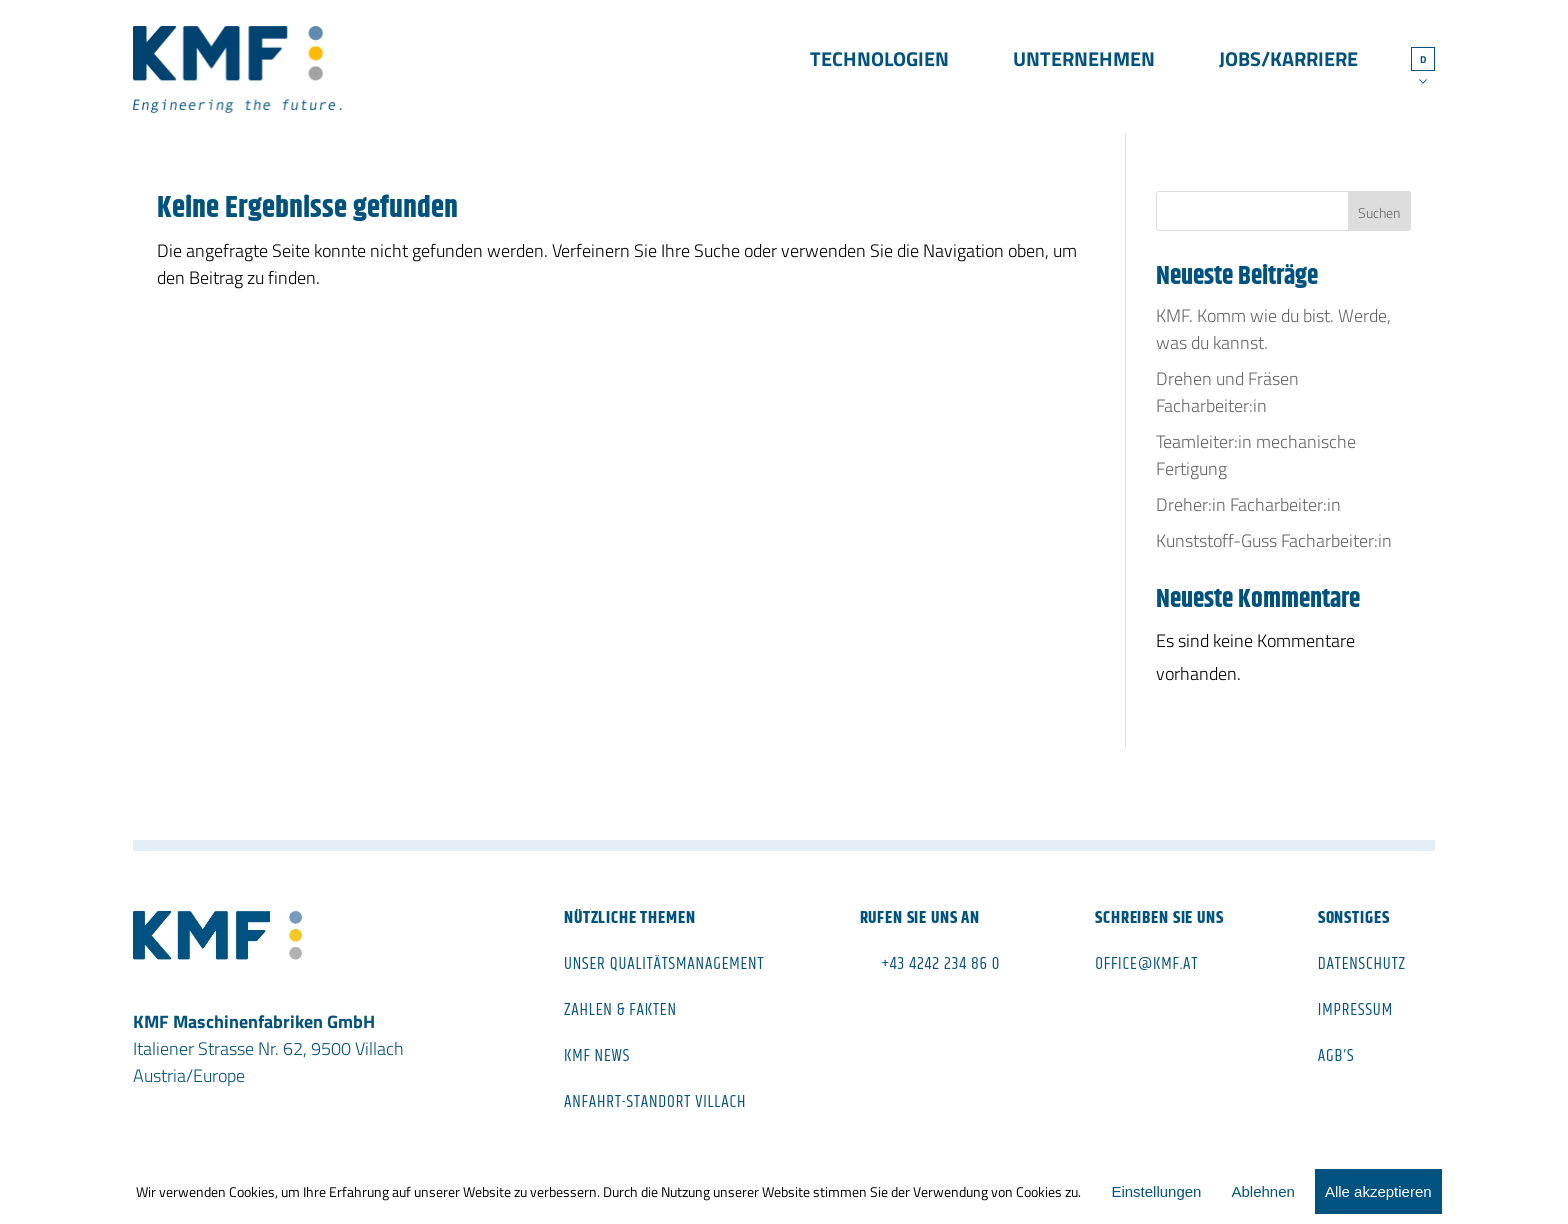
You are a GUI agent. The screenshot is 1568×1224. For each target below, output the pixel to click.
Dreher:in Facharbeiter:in (1248, 504)
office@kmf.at (1146, 964)
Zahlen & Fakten (620, 1010)
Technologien (879, 62)
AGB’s (1336, 1056)
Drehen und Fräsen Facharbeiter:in (1227, 392)
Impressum (1355, 1010)
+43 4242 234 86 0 (941, 964)
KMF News (597, 1056)
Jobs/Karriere (1288, 62)
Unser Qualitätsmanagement (664, 964)
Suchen (1379, 212)
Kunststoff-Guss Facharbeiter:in (1274, 540)
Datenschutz (1362, 964)
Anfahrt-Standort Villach (655, 1102)
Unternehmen (1084, 62)
